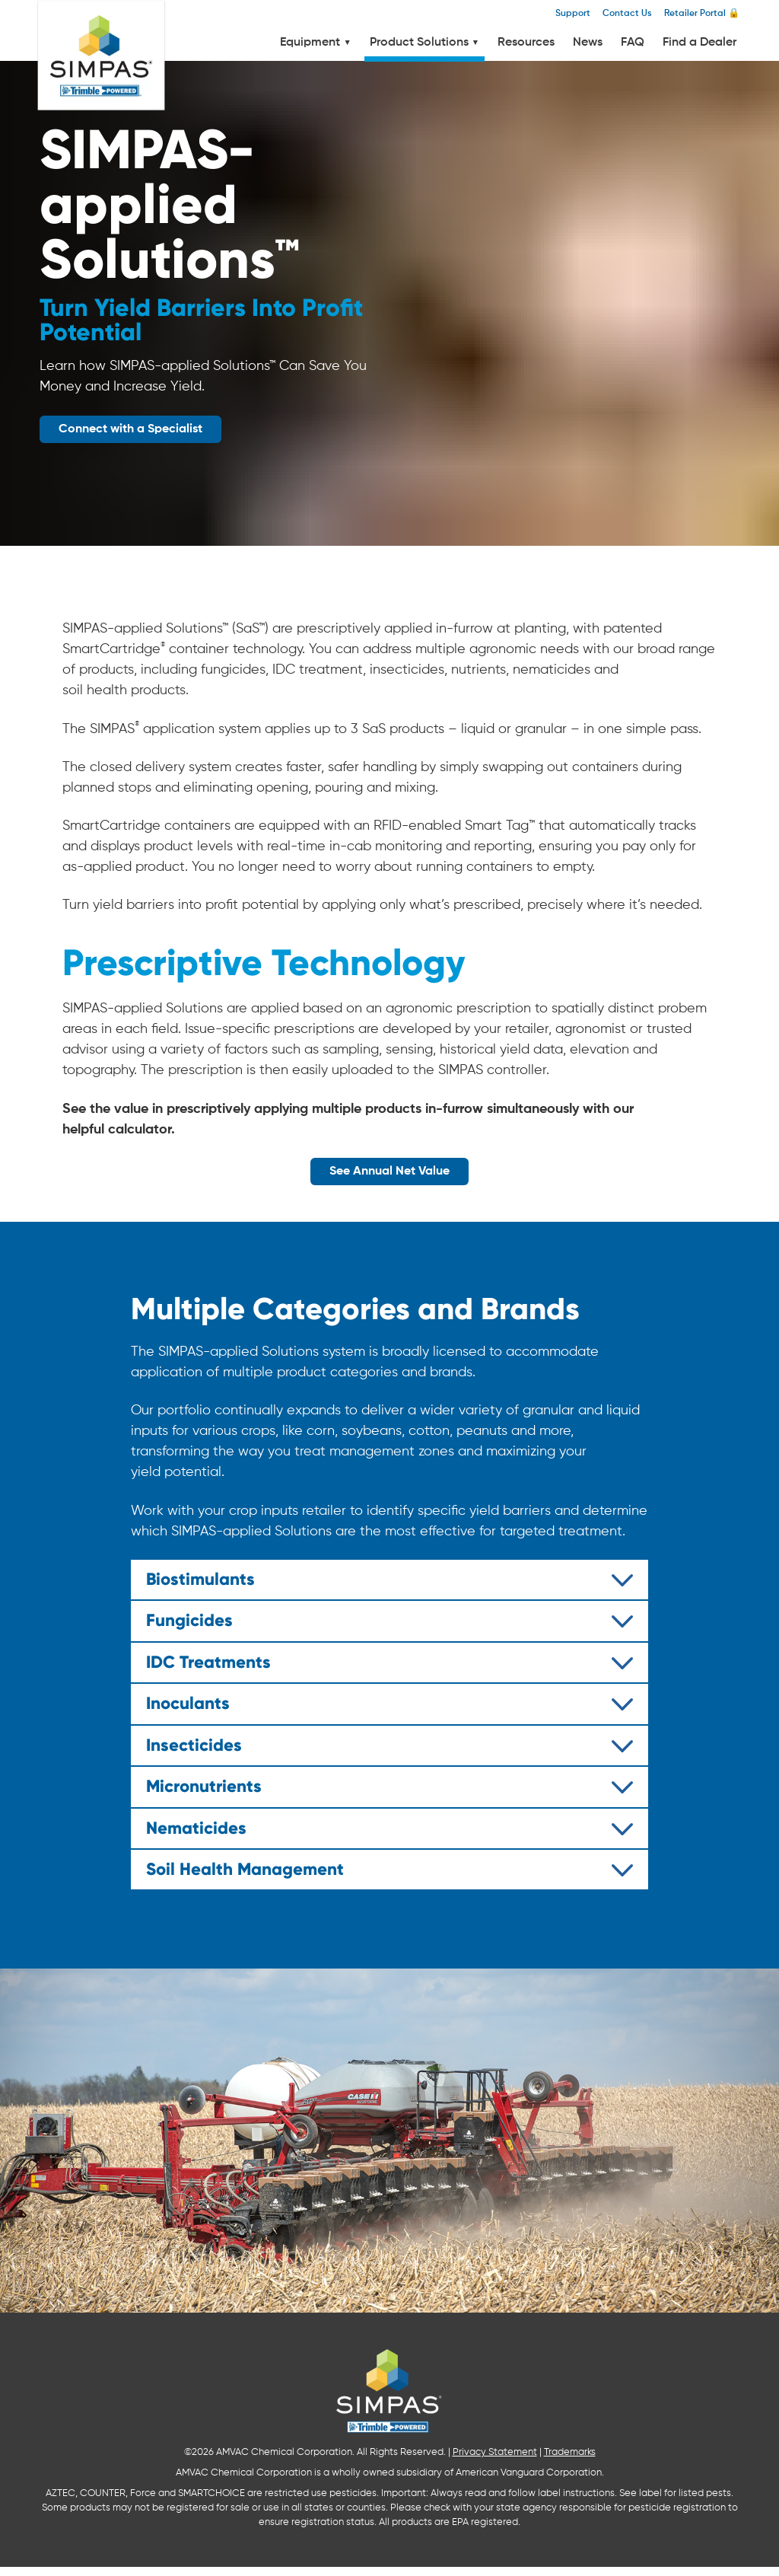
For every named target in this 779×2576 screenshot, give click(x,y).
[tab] (389, 1580)
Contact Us (627, 13)
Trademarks (570, 2461)
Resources (526, 43)
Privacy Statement (495, 2461)
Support (572, 13)
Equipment (315, 43)
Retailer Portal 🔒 (701, 13)
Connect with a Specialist (130, 429)
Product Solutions (424, 43)
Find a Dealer (699, 43)
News (588, 43)
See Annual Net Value (389, 1171)
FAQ (632, 43)
